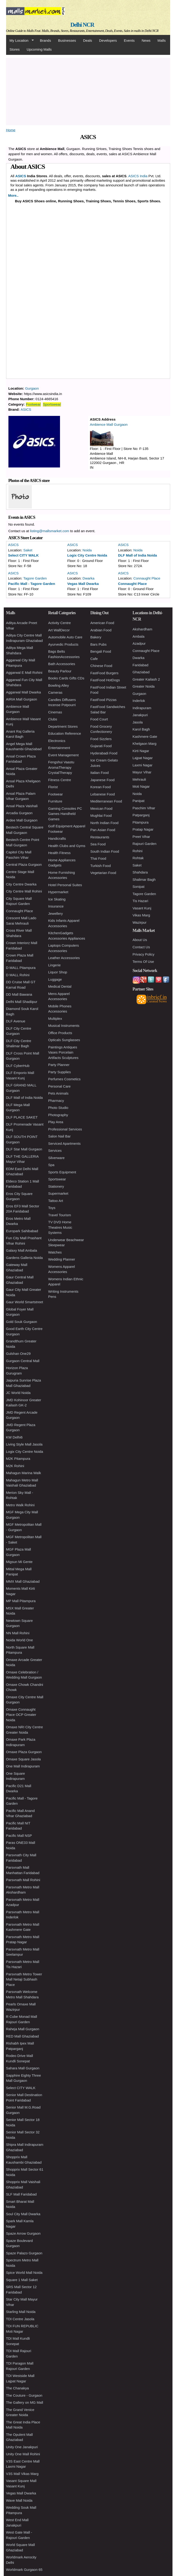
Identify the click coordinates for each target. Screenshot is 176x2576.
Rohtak (138, 858)
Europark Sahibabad (22, 1231)
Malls (161, 40)
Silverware (56, 1158)
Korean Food (100, 787)
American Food (102, 623)
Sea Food (98, 844)
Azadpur (139, 643)
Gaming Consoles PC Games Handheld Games (65, 813)
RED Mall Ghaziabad (22, 2036)
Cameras (55, 692)
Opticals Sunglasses (64, 1040)
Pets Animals (58, 1093)
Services (55, 1150)
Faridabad (141, 665)
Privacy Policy (143, 954)
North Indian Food (104, 823)
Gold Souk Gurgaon (21, 1322)
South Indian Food (104, 851)
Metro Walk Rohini (20, 1505)
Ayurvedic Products (63, 644)
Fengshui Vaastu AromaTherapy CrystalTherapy (61, 767)
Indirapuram (142, 708)
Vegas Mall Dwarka (83, 584)
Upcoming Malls (39, 49)
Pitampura (141, 822)
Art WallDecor (59, 630)
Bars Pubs (98, 644)
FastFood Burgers (104, 673)
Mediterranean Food (106, 801)
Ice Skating (57, 899)
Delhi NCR (82, 25)
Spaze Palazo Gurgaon (24, 2253)
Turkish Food (100, 866)
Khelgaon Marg (145, 744)
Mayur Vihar (142, 772)
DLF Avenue (15, 1021)
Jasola (138, 722)
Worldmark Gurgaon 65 (24, 2570)
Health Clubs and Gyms (66, 846)
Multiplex (55, 1019)
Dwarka (88, 578)
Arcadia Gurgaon (19, 813)
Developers (108, 40)
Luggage (55, 979)
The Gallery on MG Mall (24, 2402)
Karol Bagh (141, 729)
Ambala (139, 636)
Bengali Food (100, 651)
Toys (52, 1208)
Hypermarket (58, 892)
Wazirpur (139, 922)
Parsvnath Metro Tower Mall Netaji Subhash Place (24, 1979)
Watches (55, 1252)
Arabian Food (101, 630)
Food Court (99, 719)
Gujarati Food (101, 746)
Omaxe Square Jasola (23, 1759)
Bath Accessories (61, 664)
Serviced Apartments (64, 1143)
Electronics (56, 741)
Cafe (94, 659)
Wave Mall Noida (19, 2500)
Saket (27, 550)
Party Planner (59, 1065)
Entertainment (59, 748)
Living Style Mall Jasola (24, 1444)
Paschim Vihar (144, 808)
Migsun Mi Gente (19, 1562)
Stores (15, 49)
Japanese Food (102, 780)
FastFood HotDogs (105, 680)
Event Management (63, 755)
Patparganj (141, 815)
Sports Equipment (62, 1172)
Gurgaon (32, 388)
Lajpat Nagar (143, 758)
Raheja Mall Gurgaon (22, 2029)
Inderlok (139, 701)
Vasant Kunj (142, 908)
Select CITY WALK (23, 555)
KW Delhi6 (14, 1437)
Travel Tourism (59, 1215)
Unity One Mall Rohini (23, 2454)
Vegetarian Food (103, 873)
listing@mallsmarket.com (49, 531)
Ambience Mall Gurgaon (109, 424)
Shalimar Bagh (144, 879)
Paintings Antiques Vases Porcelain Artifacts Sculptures (63, 1052)
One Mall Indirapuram (23, 1766)
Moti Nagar (141, 786)
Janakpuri (140, 715)
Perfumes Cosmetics (64, 1079)
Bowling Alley (58, 685)
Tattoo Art (55, 1201)
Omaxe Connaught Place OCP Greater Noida (21, 1714)
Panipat (139, 801)
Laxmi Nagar (143, 765)
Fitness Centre (59, 780)
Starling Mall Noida (21, 2312)
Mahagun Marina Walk (23, 1473)
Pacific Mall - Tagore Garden (31, 584)
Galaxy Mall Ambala (21, 1250)
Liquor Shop (57, 972)
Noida (87, 550)
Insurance (56, 906)
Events (129, 40)
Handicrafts (57, 838)
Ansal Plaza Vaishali (22, 806)
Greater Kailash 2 (146, 679)
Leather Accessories (64, 958)
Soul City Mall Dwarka (23, 2214)
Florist (53, 787)
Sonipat (139, 887)
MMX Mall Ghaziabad (23, 1581)
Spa (51, 1165)
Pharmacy (56, 1101)
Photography (58, 1115)
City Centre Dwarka (21, 884)
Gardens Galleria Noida (24, 1258)
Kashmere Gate (145, 736)
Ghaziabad (141, 672)
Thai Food (98, 858)
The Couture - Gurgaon (24, 2395)
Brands (45, 40)
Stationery (56, 1186)
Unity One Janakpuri (22, 2447)
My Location (20, 40)
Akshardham (142, 629)
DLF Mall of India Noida (137, 555)
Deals (87, 40)
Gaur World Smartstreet (24, 1302)
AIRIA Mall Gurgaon (21, 699)
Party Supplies (59, 1072)
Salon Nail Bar (59, 1136)
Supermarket (58, 1193)
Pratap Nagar (143, 829)
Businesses (67, 40)
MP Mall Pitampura (21, 1601)
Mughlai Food (101, 815)
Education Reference (64, 733)
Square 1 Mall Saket (22, 2280)
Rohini (138, 851)
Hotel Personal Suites (65, 885)
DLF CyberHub (18, 1066)
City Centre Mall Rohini (24, 891)
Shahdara (140, 872)
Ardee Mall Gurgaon (21, 820)
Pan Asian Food (102, 830)
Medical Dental (59, 986)
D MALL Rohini (18, 975)
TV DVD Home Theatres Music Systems (60, 1227)
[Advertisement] (88, 91)
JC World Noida (18, 1393)
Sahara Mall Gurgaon (23, 2068)
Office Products (60, 1033)
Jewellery (55, 913)
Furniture (55, 801)
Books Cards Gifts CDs (66, 678)
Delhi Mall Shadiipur (21, 1002)
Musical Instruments (63, 1026)
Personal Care (59, 1086)
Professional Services (65, 1129)
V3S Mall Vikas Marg (22, 2474)
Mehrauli (139, 779)
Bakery (95, 637)
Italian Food (99, 773)
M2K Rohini (15, 1466)
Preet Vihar (141, 837)
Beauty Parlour (59, 671)
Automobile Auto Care (65, 637)
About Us (140, 940)
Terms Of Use (143, 962)
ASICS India (137, 176)
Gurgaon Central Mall (23, 1361)
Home (10, 130)
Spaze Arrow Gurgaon (23, 2233)
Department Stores (63, 726)
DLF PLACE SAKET (22, 1117)
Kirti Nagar (141, 751)
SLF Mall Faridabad (21, 2194)
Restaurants (99, 837)
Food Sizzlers (101, 739)
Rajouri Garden (145, 844)
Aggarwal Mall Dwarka (23, 692)
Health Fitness (59, 853)
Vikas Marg (141, 915)
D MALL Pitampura (21, 968)
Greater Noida (144, 686)
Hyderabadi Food (103, 753)
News (146, 40)
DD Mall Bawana (19, 994)
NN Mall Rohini (18, 1633)
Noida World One (19, 1640)
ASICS (20, 176)
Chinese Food (101, 666)
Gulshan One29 (18, 1354)
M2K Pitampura (18, 1459)
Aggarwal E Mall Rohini (24, 672)
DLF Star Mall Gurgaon (24, 1149)
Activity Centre (59, 623)
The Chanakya (17, 2388)
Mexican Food (101, 808)
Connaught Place (146, 578)
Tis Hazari (140, 901)
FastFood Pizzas (103, 700)
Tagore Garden (35, 578)
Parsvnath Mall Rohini (23, 1880)
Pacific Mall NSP (19, 1836)
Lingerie (54, 965)
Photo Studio (58, 1108)
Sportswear (52, 404)
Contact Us (141, 947)
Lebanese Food (102, 794)
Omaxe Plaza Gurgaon (24, 1752)
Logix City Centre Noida (87, 555)
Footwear (33, 404)
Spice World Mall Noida (24, 2273)
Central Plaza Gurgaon (24, 864)
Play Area (55, 1122)
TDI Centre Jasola (20, 2319)
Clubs (52, 719)
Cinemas (55, 712)
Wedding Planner (61, 1259)
